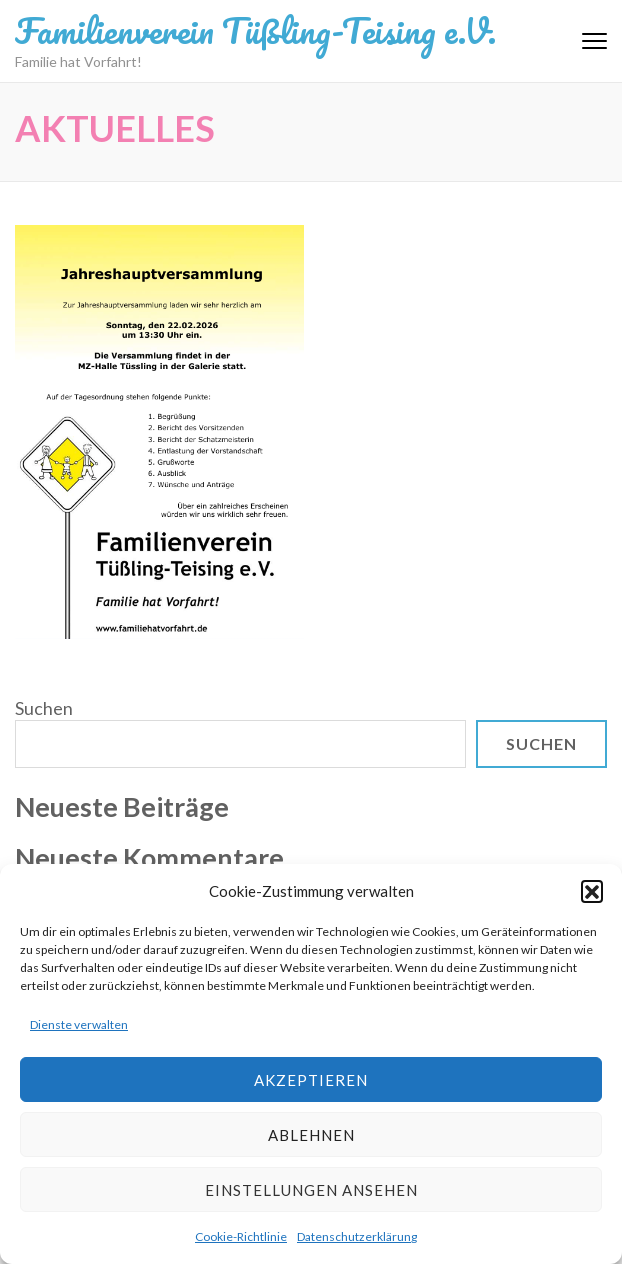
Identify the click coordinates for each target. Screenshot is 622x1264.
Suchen (44, 708)
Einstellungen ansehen (311, 1190)
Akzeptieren (311, 1080)
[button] (592, 891)
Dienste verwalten (79, 1024)
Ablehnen (311, 1135)
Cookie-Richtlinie (241, 1236)
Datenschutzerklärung (357, 1236)
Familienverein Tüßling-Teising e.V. (255, 30)
